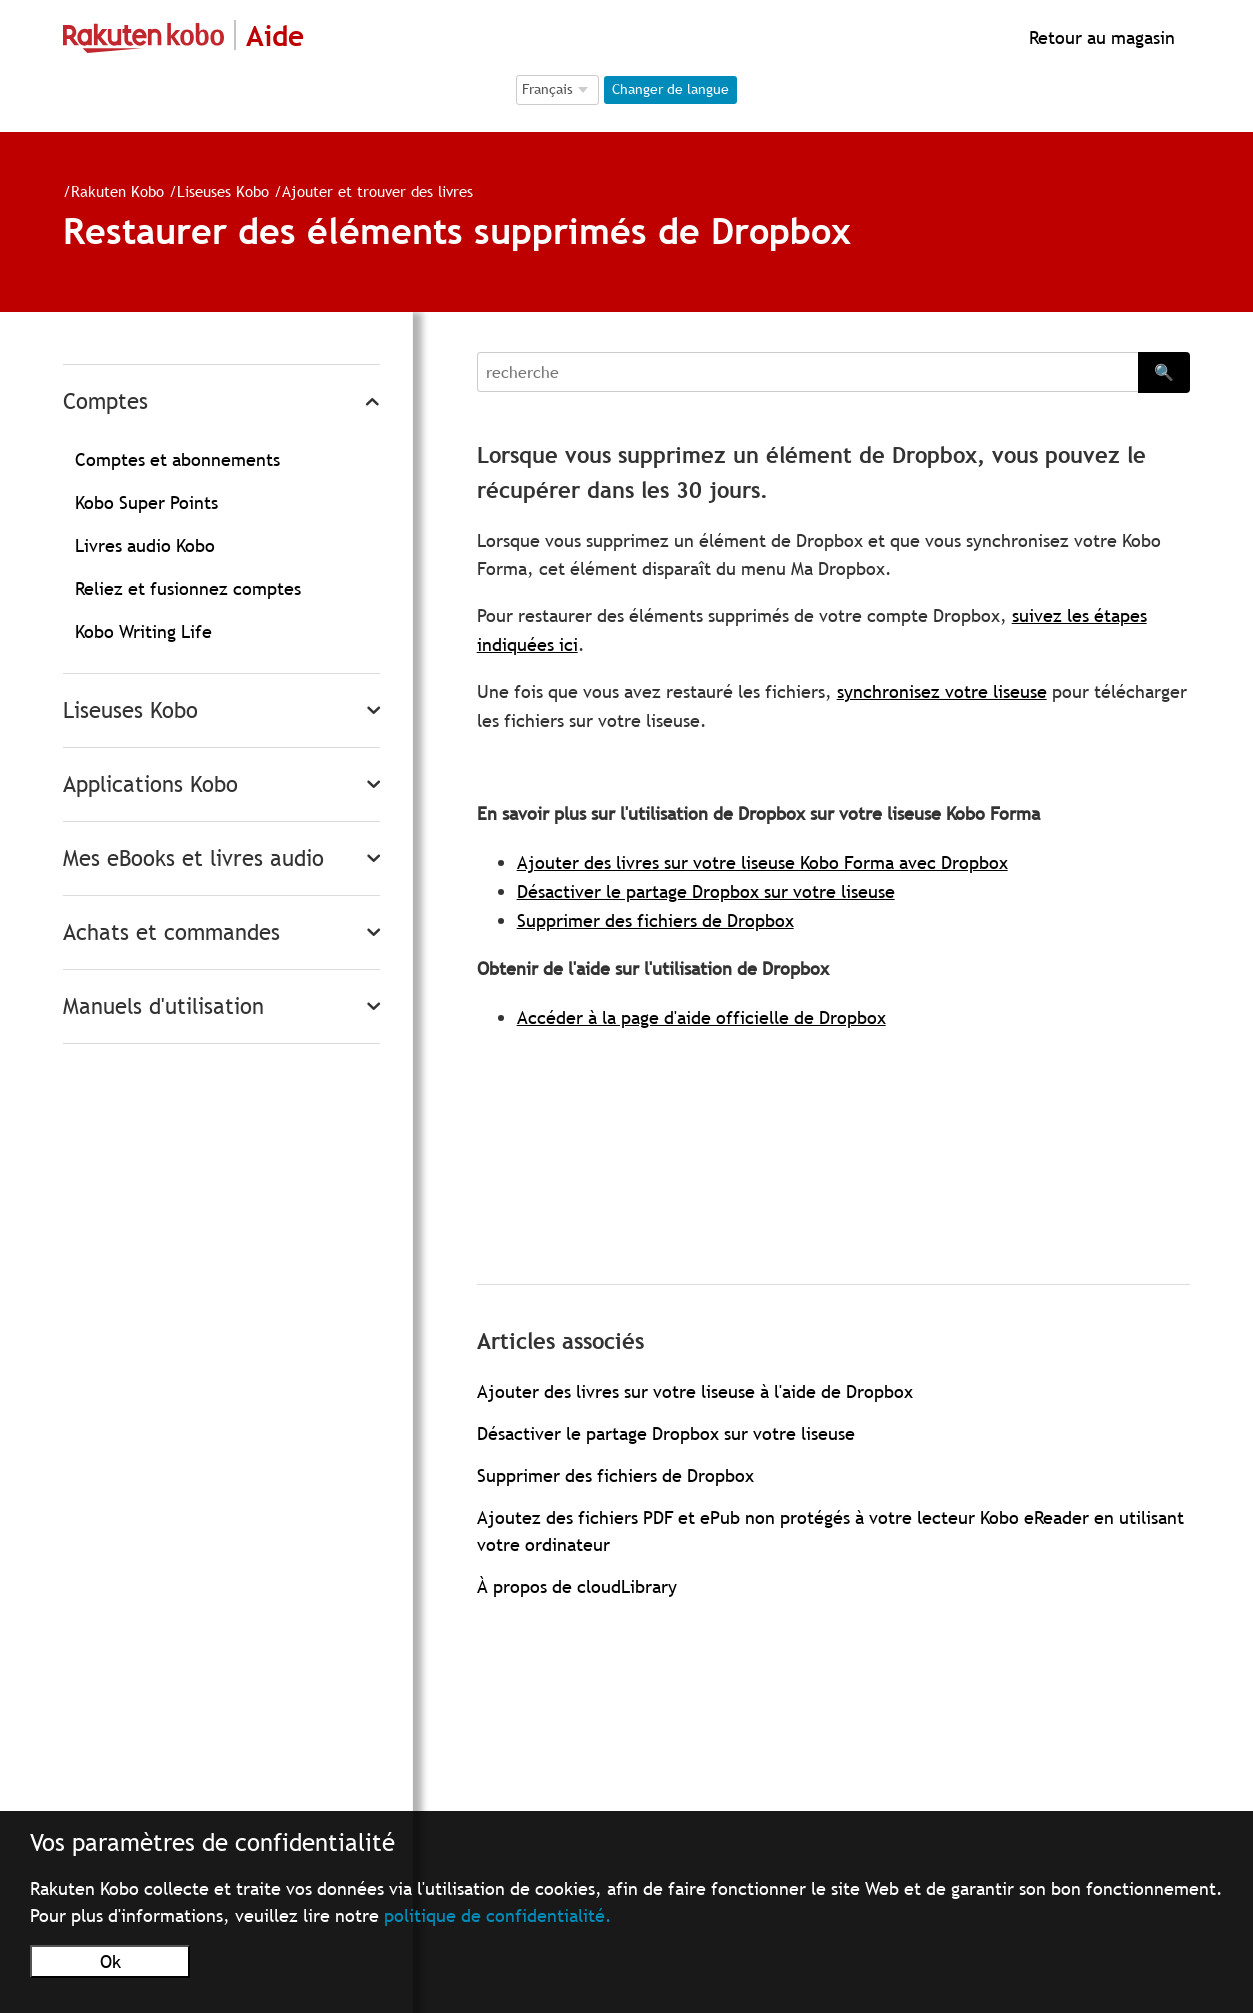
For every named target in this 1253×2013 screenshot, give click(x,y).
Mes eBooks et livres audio (193, 858)
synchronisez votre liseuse (942, 691)
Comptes (105, 401)
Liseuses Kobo (223, 191)
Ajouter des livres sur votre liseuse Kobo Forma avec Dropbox (762, 862)
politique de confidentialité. (498, 1915)
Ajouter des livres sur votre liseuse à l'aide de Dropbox (695, 1391)
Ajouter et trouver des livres (377, 191)
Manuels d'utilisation (163, 1006)
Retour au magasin (1099, 37)
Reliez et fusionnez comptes (188, 588)
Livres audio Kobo (145, 545)
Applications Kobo (150, 784)
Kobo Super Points (146, 502)
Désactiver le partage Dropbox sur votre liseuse (706, 891)
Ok (110, 1961)
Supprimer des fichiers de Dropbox (655, 920)
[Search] (808, 372)
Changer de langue (670, 89)
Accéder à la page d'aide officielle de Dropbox (701, 1017)
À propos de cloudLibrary (577, 1586)
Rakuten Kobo (117, 191)
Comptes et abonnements (177, 459)
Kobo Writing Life (143, 631)
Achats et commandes (171, 932)
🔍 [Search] (1164, 372)
